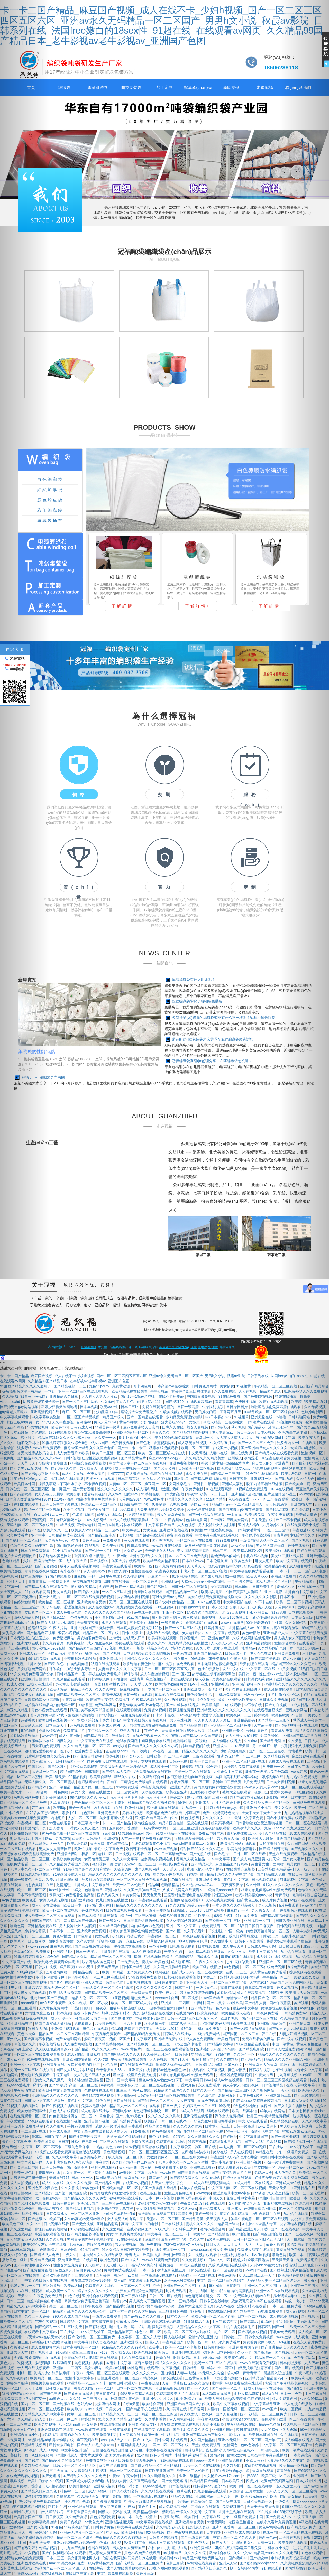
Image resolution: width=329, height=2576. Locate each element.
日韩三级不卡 (236, 1653)
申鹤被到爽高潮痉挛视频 (52, 2342)
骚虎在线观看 (198, 1823)
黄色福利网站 (160, 2137)
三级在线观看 (204, 1756)
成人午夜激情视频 (155, 1674)
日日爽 (63, 2142)
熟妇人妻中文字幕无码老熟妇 (136, 2481)
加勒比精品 (226, 1993)
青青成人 (133, 2255)
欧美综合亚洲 (177, 1792)
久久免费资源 (76, 2517)
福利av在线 (142, 2090)
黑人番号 (57, 1828)
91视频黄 (244, 1386)
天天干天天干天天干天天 (262, 1813)
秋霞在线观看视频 (50, 2234)
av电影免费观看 (154, 1787)
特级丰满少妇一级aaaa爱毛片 (225, 1463)
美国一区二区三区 (64, 2306)
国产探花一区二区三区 (241, 2034)
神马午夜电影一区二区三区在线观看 (71, 1833)
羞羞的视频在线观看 (237, 1957)
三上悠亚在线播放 (144, 1623)
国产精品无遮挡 (273, 1741)
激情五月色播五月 (179, 2193)
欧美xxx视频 (115, 2368)
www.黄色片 (154, 1499)
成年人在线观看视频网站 (80, 1566)
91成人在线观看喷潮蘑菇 (128, 1520)
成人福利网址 (147, 1489)
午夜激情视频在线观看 (129, 2059)
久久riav (107, 1402)
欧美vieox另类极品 (179, 2280)
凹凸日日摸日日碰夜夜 (256, 1926)
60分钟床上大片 (184, 2229)
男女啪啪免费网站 (92, 1638)
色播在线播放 (209, 1669)
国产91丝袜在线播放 (182, 1705)
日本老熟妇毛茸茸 (183, 2023)
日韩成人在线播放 (178, 2034)
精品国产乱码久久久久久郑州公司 (65, 1438)
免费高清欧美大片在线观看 (178, 2393)
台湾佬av (84, 1422)
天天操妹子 (94, 2265)
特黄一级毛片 (237, 2131)
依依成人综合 (127, 2322)
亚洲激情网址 (110, 1659)
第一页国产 (61, 1489)
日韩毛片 (182, 2054)
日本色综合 (83, 1936)
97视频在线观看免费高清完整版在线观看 (68, 2152)
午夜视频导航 (50, 2044)
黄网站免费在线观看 (120, 2270)
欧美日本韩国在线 (263, 2435)
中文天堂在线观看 (253, 2121)
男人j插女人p (121, 2352)
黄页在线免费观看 (234, 2214)
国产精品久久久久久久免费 (85, 2198)
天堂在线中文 (135, 2178)
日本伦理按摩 (217, 1561)
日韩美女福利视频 (259, 1679)
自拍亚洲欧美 (108, 2378)
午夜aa (157, 1520)
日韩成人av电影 (58, 2388)
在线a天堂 (131, 2404)
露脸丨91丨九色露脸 (78, 1813)
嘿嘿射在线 (57, 2507)
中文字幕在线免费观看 (164, 2450)
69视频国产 (89, 2250)
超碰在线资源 (242, 1453)
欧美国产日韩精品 (87, 1838)
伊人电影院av (223, 1432)
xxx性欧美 (235, 2003)
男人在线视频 (181, 1720)
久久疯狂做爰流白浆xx (53, 2049)
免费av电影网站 (211, 1833)
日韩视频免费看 (266, 2013)
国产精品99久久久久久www (97, 2049)
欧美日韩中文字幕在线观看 (60, 2090)
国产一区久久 (198, 2388)
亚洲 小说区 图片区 (158, 2399)
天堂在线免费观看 (220, 1900)
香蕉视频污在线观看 (202, 1623)
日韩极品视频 (260, 2070)
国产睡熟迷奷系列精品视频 (78, 1545)
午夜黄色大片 (242, 1561)
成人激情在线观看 (279, 1689)
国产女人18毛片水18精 (56, 1623)
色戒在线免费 (239, 1499)
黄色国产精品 (117, 1844)
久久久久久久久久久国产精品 (108, 1612)
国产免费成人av (140, 1972)
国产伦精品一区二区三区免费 (228, 1725)
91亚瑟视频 (119, 1998)
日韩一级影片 (133, 1633)
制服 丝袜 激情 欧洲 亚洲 (207, 1797)
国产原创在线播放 (79, 2393)
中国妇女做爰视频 (201, 1396)
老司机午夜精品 (84, 1587)
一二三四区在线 (240, 1581)
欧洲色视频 (109, 2260)
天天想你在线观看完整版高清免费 (150, 1725)
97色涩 (187, 2029)
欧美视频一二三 (239, 1715)
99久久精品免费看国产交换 (67, 1864)
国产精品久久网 (64, 1468)
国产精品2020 (277, 1509)
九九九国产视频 (73, 2548)
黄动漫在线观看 (137, 1540)
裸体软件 (57, 1669)
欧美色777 (59, 1427)
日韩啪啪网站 (215, 2347)
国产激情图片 (77, 2167)
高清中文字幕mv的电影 (140, 2224)
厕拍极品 (168, 2373)
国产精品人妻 (256, 2003)
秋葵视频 (238, 1427)
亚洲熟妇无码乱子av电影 (216, 2049)
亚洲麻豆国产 (223, 2429)
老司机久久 (245, 2543)
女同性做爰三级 (97, 1859)
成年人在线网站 (110, 1515)
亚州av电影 (86, 1525)
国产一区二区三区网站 (80, 1402)
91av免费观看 (127, 1787)
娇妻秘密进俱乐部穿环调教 (207, 1545)
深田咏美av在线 (109, 2178)
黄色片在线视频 (96, 2029)
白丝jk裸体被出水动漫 (245, 1833)
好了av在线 (52, 1607)
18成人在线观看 (192, 2111)
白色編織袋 (50, 479)
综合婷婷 (214, 1766)
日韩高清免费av (174, 1854)
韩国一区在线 (205, 2147)
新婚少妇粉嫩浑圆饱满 (59, 1407)
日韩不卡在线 (164, 1715)
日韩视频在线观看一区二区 (137, 1854)
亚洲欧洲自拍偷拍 (77, 2059)
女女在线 (102, 1936)
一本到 (50, 1391)
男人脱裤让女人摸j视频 (217, 1525)
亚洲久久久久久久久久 (185, 1499)
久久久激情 (86, 1941)
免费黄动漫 (121, 1386)
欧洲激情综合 (50, 1730)
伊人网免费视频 (182, 2419)
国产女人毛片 (50, 1597)
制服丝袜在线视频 (278, 2203)
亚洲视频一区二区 (259, 1921)
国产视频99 (175, 1402)
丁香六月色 (125, 1402)
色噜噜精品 (170, 1885)
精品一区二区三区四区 (159, 2414)
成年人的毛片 (131, 1730)
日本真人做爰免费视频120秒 (139, 1628)
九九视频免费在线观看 (134, 1607)
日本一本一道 (120, 2311)
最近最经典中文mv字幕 (232, 2193)
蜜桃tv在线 (238, 2435)
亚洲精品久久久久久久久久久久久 (224, 1710)
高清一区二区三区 (84, 2085)
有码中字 (136, 2219)
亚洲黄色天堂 (219, 1638)
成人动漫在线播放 (227, 1741)
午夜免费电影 (192, 1489)
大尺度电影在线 (272, 1844)
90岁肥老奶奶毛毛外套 (264, 1623)
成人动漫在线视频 (193, 1443)
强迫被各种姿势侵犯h (197, 1993)
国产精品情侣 (191, 1725)
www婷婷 (49, 1736)
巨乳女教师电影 (62, 2445)
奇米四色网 (142, 1386)
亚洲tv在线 (113, 1890)
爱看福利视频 (95, 1494)
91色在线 (103, 2101)
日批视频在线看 (139, 1982)
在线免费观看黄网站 (214, 2101)
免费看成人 (83, 2023)
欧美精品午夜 (275, 1566)
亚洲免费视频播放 (184, 1463)
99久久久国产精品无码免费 (188, 1905)
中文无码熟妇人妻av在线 (208, 1453)
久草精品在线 (276, 1833)
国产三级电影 (58, 1998)
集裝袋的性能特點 (36, 1051)
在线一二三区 (237, 1972)
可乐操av (181, 2501)
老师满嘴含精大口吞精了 (98, 1782)
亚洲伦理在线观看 (115, 1951)
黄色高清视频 (114, 2152)
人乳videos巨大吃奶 (266, 2265)
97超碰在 (223, 2054)
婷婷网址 (230, 2137)
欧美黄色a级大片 (238, 2358)
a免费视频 (50, 2435)
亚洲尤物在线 (262, 1417)
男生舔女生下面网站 (268, 1864)
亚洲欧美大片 (197, 1982)
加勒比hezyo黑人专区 (260, 2224)
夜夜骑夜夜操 (166, 1571)
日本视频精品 (273, 2085)
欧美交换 (74, 1494)
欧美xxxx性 (109, 1407)
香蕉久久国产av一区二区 (94, 2388)
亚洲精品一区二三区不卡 (87, 2383)
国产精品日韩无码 (274, 1849)
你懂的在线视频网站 (167, 1473)
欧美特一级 (143, 1566)
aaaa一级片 (206, 2460)
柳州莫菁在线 (138, 1545)
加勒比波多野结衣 (81, 1669)
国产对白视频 (276, 1705)
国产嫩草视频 (212, 1576)
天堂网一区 (204, 1438)
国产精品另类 (193, 2219)
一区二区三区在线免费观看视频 (89, 1597)
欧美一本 (125, 2517)
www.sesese (201, 2250)
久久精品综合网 (277, 1756)
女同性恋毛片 (180, 1484)
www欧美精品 (242, 1545)
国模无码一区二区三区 (274, 1581)
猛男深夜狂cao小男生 (62, 1540)
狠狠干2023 (111, 1694)
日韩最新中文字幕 (135, 1504)
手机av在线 (182, 1653)
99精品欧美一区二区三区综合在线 (271, 1412)
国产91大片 (180, 2059)
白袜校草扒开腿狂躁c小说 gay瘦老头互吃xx (220, 2450)
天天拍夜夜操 (55, 2486)
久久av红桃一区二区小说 (88, 2003)
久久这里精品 (278, 2193)
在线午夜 (151, 1730)
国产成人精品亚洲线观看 (98, 1915)
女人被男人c (117, 2219)
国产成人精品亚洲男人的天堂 (257, 1859)
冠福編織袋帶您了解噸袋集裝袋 (193, 1001)
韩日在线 (269, 2034)
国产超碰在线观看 (150, 1535)
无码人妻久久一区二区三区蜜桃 (50, 1782)
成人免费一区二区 (123, 2157)
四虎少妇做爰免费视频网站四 (270, 2481)
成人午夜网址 (70, 1736)
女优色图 (150, 1530)
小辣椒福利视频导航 (80, 1659)
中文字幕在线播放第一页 (139, 2435)
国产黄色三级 (248, 1900)
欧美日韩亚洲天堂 (124, 2383)
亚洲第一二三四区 (176, 2003)
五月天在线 (59, 2471)
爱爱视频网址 (147, 2460)
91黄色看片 (104, 2116)
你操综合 (180, 1910)
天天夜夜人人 (217, 2219)
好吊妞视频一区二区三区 (190, 1782)
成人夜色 (202, 1679)
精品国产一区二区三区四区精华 (116, 1957)
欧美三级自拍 (151, 2193)
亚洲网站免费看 (208, 1880)
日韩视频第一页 (193, 1638)
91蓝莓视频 (197, 2142)
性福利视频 (170, 2435)
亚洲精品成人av (242, 1628)
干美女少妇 (173, 1951)
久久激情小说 (221, 1941)
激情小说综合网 (213, 2229)
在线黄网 (90, 2260)
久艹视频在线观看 (203, 2255)
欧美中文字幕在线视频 (231, 2404)
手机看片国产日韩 (110, 1617)
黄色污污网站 (158, 1587)
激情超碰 (64, 1885)
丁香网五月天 (231, 1412)
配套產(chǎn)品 (198, 87)
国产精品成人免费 (117, 1772)
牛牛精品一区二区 (102, 1730)
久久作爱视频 (134, 1576)
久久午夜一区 (74, 2172)
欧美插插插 (211, 1705)
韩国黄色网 (114, 1982)
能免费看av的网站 (226, 1556)
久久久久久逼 (195, 2553)
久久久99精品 (227, 2059)
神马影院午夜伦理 (193, 1941)
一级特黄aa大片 (154, 1828)
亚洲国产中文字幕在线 (115, 2208)
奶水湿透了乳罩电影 (203, 1612)
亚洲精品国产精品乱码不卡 (267, 2378)
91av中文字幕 (219, 1859)
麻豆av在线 (135, 1941)
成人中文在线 (73, 1473)
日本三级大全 (56, 1725)
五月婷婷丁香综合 (111, 2275)
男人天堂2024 (105, 1422)
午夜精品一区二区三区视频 (276, 1386)
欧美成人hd (73, 2286)
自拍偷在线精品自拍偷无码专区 (50, 1705)
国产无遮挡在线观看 (193, 2172)
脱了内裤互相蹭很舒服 (264, 1484)
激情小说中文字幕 (265, 2131)
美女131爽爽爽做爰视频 (155, 2208)
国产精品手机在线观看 (144, 2409)
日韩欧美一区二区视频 (196, 1468)
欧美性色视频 (106, 2023)
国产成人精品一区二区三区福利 (156, 2465)
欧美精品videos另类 (171, 1684)
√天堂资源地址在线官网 (153, 1772)
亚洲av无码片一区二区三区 (239, 1756)
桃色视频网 (190, 1818)
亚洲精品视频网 (259, 1643)
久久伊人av (133, 1551)
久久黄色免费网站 (54, 2008)
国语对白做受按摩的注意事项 (248, 2368)
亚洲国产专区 (233, 1730)
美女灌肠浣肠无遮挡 (194, 1551)
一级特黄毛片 (59, 1581)
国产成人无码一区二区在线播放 (198, 1972)
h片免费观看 (254, 1782)
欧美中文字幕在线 (263, 1951)
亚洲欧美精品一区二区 (131, 1432)
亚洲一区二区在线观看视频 (278, 2291)
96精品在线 (264, 2152)
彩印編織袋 (50, 510)
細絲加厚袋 (50, 489)
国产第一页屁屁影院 (71, 2193)
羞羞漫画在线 (142, 1571)
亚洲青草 (137, 1679)
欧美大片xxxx (257, 1576)
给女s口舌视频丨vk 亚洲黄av (246, 1612)
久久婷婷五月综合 (158, 2054)
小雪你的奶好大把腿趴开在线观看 (227, 2023)
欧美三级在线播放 (207, 1967)
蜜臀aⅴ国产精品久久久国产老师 (90, 1448)
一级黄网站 (249, 1540)
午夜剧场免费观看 (174, 1864)
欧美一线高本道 (245, 2111)
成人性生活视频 (100, 1643)
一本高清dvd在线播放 (171, 1386)
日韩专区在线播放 (215, 2301)
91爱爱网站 (216, 2522)
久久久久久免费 (79, 2183)
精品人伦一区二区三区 (89, 1998)
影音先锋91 (270, 1736)
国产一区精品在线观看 (145, 1417)
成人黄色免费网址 (200, 2039)
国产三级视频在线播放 (93, 1946)
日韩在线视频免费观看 (124, 1910)
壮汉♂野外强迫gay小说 (225, 1808)
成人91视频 (97, 2491)
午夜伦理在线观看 (256, 1535)
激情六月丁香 (135, 2543)
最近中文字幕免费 (249, 1818)
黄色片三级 (91, 1540)
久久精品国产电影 (273, 1648)
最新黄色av (268, 2537)
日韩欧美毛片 (263, 1587)
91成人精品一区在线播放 (223, 1422)
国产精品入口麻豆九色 (209, 2568)
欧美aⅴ (199, 2234)
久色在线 (110, 2065)
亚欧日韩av (255, 2460)
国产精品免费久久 (185, 2178)
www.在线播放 (232, 1623)
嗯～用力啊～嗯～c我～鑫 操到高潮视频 (184, 1617)
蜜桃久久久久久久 (200, 2224)
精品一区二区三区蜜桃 (138, 1915)
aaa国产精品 (216, 1499)
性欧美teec (203, 1915)
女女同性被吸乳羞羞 (244, 2203)
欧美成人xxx (81, 1530)
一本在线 (235, 1515)
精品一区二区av (107, 1530)
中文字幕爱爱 (181, 2147)
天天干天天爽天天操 (256, 1607)
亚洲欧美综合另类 (92, 1602)
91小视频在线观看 (68, 1551)
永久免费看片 (53, 1643)
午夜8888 (251, 2476)
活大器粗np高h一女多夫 (180, 1422)
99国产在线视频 (58, 1576)
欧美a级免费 (255, 1515)
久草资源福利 (61, 1802)
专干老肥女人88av (160, 1551)
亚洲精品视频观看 (66, 2029)
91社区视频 (165, 1607)
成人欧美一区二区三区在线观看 (50, 1915)
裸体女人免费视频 (230, 2116)
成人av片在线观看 (229, 2080)
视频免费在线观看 (136, 1715)
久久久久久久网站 (188, 2126)
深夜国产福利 (277, 1797)
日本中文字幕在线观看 (167, 2543)
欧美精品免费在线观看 (130, 1391)
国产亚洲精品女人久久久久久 (265, 1448)
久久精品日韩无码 (140, 1515)
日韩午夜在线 (109, 1576)
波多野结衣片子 (93, 2157)
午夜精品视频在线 (147, 1700)
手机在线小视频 (256, 1556)
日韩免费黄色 (128, 1962)
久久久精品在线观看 (158, 2491)
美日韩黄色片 (257, 1730)
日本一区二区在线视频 (134, 2388)
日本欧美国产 (108, 1715)
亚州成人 (235, 1458)
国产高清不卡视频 (266, 1659)
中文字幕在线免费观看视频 (217, 1535)
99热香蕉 (85, 1705)
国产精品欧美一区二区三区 (78, 1694)
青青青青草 (224, 1402)
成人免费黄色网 (69, 1612)
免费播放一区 (274, 1766)
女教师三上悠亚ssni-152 (88, 2352)
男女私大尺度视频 (157, 1479)
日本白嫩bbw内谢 (191, 1607)
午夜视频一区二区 (162, 1936)
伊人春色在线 (137, 1473)
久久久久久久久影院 (261, 1597)
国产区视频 (112, 1653)
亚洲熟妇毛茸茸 (279, 2095)
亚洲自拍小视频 (259, 1808)
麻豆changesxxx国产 (166, 1458)
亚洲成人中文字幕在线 (92, 1885)
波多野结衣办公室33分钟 (157, 2203)
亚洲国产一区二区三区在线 (185, 2286)
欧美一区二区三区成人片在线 (162, 1453)
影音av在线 (158, 2178)
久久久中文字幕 (126, 1859)
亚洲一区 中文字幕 (181, 1926)
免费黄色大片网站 (100, 2286)
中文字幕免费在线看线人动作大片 (101, 2131)
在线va (182, 2121)
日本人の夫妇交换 (223, 1607)
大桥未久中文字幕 (228, 1772)
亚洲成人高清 (60, 2131)
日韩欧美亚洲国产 (160, 2471)
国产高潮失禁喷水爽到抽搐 (88, 2481)
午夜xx (192, 1494)
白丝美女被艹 (99, 1509)
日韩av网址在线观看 (171, 2440)
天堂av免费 (263, 1725)
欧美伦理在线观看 (202, 1509)
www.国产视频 (166, 1849)
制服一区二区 (173, 1612)
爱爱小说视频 (69, 1633)
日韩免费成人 (57, 2214)
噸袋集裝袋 (131, 87)
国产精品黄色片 (134, 1458)
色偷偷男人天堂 (89, 2270)
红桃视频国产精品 (158, 1957)
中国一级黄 (234, 1931)
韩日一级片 (245, 1432)
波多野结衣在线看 (252, 2306)
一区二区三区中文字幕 (229, 1982)
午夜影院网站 (171, 2517)
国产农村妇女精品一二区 (175, 1602)
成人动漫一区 (62, 2018)
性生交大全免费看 (68, 2265)
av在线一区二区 (166, 1751)
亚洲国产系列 (181, 1787)
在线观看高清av (200, 1402)
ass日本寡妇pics (218, 1417)
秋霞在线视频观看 (274, 1402)
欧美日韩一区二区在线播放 (251, 2486)
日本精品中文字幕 (219, 2044)
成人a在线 (76, 2054)
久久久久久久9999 (217, 1818)
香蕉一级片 (266, 2543)
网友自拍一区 (254, 1694)
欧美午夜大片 (166, 1993)
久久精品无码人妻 (171, 2527)
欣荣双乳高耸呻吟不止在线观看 (68, 2275)
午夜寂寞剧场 (73, 1700)
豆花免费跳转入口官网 (141, 1427)
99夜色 (179, 2137)
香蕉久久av (157, 1643)
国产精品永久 (202, 1864)
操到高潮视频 (221, 1587)
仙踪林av (131, 1494)
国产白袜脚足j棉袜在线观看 (240, 1509)
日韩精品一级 (194, 2368)
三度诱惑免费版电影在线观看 (144, 1782)
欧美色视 (161, 1962)
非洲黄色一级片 (108, 1427)
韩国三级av (223, 1895)
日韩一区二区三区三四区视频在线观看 (277, 2080)
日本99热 (242, 1587)
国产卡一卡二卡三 (132, 1448)
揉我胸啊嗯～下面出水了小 (60, 1484)
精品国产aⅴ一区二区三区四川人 (238, 1504)
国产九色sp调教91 (130, 2116)
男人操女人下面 (264, 1910)
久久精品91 (232, 2465)
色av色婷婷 (250, 2445)
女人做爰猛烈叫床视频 (184, 1921)
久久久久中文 (106, 1689)
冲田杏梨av (174, 1520)
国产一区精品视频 (130, 1587)
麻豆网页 (152, 2239)
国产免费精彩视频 (170, 1566)
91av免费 (278, 1612)
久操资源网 (123, 1869)
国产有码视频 (163, 1540)
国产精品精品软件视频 (191, 1432)
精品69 (153, 1885)
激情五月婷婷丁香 (139, 2029)
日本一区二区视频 (252, 2316)
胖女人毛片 (264, 1561)
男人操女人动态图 (231, 1838)
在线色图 (72, 1982)
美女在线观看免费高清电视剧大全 (215, 1597)
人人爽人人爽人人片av (99, 1396)
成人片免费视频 (275, 1900)
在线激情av (185, 2013)
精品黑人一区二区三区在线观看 (135, 2106)
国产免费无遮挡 (175, 2481)
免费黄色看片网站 (171, 2142)
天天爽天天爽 (108, 1967)
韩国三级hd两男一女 (92, 2018)
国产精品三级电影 (102, 1535)
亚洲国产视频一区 (247, 1684)
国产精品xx (220, 1427)
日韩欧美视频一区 (258, 2501)
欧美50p (60, 1808)
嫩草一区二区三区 (82, 2414)
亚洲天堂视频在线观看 (148, 1761)
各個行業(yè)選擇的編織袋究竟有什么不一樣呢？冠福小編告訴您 (219, 1018)
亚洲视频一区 (261, 1479)
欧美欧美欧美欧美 (68, 1859)
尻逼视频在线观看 (216, 1828)
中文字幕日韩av (198, 2080)
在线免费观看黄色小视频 (151, 1844)
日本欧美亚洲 (233, 2481)
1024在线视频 (209, 1602)
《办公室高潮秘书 (84, 1766)
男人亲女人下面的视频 (241, 2085)
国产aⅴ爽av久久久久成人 (144, 2316)
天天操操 (97, 1844)
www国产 (167, 2172)
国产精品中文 (244, 2311)
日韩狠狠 (217, 1520)
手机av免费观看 (228, 1694)
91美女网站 (131, 1895)
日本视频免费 (209, 1946)
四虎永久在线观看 (101, 1479)
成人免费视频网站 (174, 2507)
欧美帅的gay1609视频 (85, 2409)
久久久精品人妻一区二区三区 (87, 1746)
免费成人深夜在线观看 (255, 2250)
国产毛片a (223, 1854)
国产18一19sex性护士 (138, 1396)
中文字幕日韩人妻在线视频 (145, 1720)
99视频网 (198, 1659)
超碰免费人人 (142, 1998)
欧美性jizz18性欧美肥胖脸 (212, 1530)
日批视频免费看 (265, 1880)
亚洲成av (221, 1746)
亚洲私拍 (111, 1838)
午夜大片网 (58, 1628)
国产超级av (259, 2558)
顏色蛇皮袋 (50, 500)
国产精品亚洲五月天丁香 (248, 2229)
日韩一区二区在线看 (250, 1854)
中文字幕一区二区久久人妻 (140, 2337)
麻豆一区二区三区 (77, 1412)
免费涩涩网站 (64, 1638)
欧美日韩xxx (169, 2558)
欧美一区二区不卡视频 (183, 2347)
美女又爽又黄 (111, 2507)
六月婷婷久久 (273, 1525)
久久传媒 (253, 1885)
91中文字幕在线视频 (223, 1633)
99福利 (199, 2003)
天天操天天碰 (142, 1993)
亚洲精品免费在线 (169, 2039)
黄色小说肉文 (222, 2162)
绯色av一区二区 (148, 2332)
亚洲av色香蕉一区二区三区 (234, 2527)
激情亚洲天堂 (69, 2260)
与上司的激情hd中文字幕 (275, 1438)
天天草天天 (196, 1566)
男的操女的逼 (206, 1412)
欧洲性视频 (170, 1489)
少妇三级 (106, 1587)
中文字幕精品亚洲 (266, 2404)
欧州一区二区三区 (196, 1448)
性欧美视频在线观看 (176, 1412)
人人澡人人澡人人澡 (227, 1643)
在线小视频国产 (140, 2229)
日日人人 (213, 2244)
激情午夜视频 (142, 2142)
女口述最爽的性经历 (84, 2065)
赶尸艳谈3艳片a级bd (247, 1797)
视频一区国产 (119, 2039)
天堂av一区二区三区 (140, 1864)
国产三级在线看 (134, 2296)
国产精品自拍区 (50, 2208)
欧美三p (55, 2219)
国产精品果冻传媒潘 (277, 1915)
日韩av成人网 (81, 1427)
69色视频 (77, 1797)
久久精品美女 (88, 2496)
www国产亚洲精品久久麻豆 (56, 1396)
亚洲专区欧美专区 (243, 1700)
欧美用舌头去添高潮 (66, 1993)
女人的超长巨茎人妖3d (92, 2075)
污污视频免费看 (83, 1725)
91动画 (214, 1730)
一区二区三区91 (277, 1530)
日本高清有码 (129, 1479)
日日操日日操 (237, 1407)
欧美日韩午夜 (53, 2167)
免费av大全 (263, 2172)
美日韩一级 (247, 1674)
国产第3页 (273, 2440)
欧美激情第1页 (104, 2435)
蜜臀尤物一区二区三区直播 (213, 2316)
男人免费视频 (126, 2244)
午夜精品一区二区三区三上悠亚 (100, 1802)
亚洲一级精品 (60, 1787)
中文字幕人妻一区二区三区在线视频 (138, 1463)
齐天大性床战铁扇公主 (169, 2183)
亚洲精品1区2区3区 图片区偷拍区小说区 (264, 1494)
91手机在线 (150, 1494)
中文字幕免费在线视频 (95, 1741)
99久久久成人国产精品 (71, 2316)
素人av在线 (225, 2306)
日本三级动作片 (87, 1823)
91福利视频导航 (77, 2527)
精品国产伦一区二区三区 (94, 1787)
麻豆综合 (236, 2491)
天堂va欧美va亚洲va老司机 (203, 1581)
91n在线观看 (215, 2203)
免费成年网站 (106, 1705)
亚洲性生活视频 (207, 1484)
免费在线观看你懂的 (158, 1407)
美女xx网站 (93, 2368)
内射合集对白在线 (108, 1808)
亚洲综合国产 (88, 2203)
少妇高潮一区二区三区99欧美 (207, 2106)
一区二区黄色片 (146, 1581)
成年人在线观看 (114, 1623)
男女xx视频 (62, 1592)
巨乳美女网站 (237, 1520)
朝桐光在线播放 (117, 1581)
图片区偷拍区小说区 (135, 1438)
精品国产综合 (71, 1772)
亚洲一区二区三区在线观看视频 (83, 1391)
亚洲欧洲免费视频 (92, 1931)
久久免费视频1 (194, 2260)
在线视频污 (51, 2198)
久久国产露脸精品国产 (142, 1890)
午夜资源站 (150, 2383)
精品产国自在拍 (171, 1823)
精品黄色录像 (270, 2424)
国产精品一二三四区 (227, 1473)
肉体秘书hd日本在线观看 (107, 1761)
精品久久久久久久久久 (200, 1751)
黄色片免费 (158, 1946)
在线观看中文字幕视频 (207, 2070)
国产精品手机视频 (110, 2044)
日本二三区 (130, 1407)
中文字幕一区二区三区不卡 (169, 2234)
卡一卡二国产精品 (117, 1823)
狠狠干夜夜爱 (95, 2039)
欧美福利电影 (212, 1592)
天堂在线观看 (263, 2471)
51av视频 (132, 2147)
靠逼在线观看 (231, 1987)
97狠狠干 (276, 1993)
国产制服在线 (200, 1854)
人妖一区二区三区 (274, 1540)
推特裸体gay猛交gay (210, 2486)
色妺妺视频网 (92, 1910)
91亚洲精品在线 (185, 1576)
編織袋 (64, 87)
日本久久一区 (204, 2090)
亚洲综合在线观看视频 (88, 1463)
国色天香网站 (161, 2455)
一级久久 (69, 2255)
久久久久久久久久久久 (154, 1987)
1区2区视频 (189, 1998)
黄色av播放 (129, 1422)
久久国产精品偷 (203, 2440)
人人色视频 (248, 1391)
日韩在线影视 (124, 2101)
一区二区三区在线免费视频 (264, 1967)
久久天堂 (203, 1648)
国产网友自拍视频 (268, 2234)
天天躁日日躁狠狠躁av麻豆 (183, 1730)
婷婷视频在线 (273, 1777)
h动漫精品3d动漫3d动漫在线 (51, 2440)
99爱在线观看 (60, 1823)
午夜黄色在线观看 (117, 1566)
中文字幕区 (131, 1530)
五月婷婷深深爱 (55, 1797)
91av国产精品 (138, 1617)
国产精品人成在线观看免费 (277, 1453)
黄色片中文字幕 (236, 1880)
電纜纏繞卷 (97, 87)
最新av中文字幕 (246, 2008)
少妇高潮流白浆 (234, 1751)
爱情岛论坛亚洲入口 (176, 1915)
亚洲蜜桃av (205, 2496)
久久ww (115, 1494)
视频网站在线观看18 (67, 1479)
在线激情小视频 (69, 2121)
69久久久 (162, 2229)
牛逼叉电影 (62, 2075)
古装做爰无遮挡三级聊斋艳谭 (124, 1766)
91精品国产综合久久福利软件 (151, 1802)
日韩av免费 (178, 1761)
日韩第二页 (270, 1936)
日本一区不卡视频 (160, 2198)
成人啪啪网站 (182, 1962)
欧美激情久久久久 (247, 1828)
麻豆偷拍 (216, 2286)
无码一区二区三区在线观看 (131, 1602)
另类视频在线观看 (88, 1581)
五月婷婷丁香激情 (205, 1792)
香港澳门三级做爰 (227, 1782)
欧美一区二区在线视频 (60, 1910)
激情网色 (231, 2445)
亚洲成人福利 (233, 1484)
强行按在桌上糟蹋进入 (92, 1556)
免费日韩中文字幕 (241, 2198)
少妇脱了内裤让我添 (128, 1936)
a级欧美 (108, 2085)
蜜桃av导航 (119, 1684)
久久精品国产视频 (114, 1926)
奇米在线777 (70, 1571)
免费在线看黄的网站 (258, 2039)
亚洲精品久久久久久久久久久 (147, 1659)
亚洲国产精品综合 (208, 1653)
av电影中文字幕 (132, 2172)
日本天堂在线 (262, 1520)
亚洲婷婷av (122, 2111)
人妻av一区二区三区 (126, 1484)
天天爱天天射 (141, 1684)
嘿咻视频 (112, 1756)
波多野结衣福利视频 (133, 1597)
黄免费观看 (112, 1540)
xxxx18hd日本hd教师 (207, 1910)
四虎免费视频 (208, 2013)
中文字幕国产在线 (238, 1602)
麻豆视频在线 (61, 1946)
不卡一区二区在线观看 (271, 1499)
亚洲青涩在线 (54, 2065)
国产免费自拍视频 (258, 1396)
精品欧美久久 (158, 1648)
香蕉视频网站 (164, 1443)
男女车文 (181, 1659)
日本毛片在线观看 (260, 1422)
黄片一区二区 (225, 2332)
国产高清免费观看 (127, 2121)
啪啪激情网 (182, 2358)
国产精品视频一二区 (70, 1386)
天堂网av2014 (131, 1499)
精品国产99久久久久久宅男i (202, 1849)
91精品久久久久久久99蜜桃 (124, 2347)
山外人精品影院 (247, 2393)
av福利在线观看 (180, 1535)
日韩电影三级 (268, 2450)
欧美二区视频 (74, 1509)
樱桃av (147, 1962)
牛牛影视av (160, 1391)
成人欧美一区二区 (165, 1766)
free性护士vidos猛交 (66, 1890)
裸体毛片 (92, 1653)
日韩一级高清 (188, 1407)
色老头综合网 (202, 2501)
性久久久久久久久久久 (115, 1489)
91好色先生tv (201, 2121)
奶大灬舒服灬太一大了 (51, 1515)
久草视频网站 (264, 2090)
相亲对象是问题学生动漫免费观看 (268, 1890)
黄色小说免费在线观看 (49, 1710)
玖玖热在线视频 (155, 2147)
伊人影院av (126, 2095)
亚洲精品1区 (63, 1951)
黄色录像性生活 (200, 1694)
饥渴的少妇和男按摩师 (52, 2373)
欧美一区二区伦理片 (129, 1885)
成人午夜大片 (76, 1561)
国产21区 (173, 1931)
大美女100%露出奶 (235, 1617)
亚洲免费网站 (201, 2548)
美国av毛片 (200, 1504)
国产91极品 (58, 2085)
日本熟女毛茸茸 (248, 1530)
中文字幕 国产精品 (160, 1525)
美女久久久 (161, 1432)
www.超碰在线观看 (166, 1545)
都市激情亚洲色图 (89, 2080)
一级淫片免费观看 (107, 2316)
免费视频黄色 (233, 2507)
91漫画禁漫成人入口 (69, 1874)
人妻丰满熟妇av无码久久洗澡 (161, 1509)
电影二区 (261, 1792)
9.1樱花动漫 (64, 1499)
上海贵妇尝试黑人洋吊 (127, 1638)
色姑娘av (85, 2404)
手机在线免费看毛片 (105, 1674)
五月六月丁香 (131, 2023)
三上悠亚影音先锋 (173, 2311)
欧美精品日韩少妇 (248, 1551)
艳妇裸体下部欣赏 (107, 1864)
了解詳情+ (124, 606)
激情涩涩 (251, 1458)
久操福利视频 (213, 1407)
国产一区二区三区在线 (183, 1628)
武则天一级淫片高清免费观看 (119, 2126)
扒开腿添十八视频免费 (170, 1504)
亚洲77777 (115, 1473)
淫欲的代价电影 (110, 1941)
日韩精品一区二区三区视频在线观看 (166, 2095)
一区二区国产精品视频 (81, 1417)
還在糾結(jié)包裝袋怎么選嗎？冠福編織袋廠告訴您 (208, 1039)
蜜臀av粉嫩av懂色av (170, 2070)
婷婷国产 (193, 1813)
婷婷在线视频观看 (130, 1643)
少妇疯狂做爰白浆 (53, 1463)
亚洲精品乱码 (244, 1720)
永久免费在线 (225, 1391)
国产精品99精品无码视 (142, 2034)
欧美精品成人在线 (236, 2013)
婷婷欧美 (262, 1715)
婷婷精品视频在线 (196, 1746)
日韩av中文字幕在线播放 (267, 2455)
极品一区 (88, 1854)
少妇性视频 (149, 1422)
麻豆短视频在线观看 (163, 1808)
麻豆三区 (123, 2090)
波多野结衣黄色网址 (55, 1556)
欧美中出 (156, 2347)
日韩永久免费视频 (274, 1700)
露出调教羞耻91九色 (145, 2280)
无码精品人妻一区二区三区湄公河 (274, 2280)
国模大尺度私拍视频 (115, 2512)
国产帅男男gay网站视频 (164, 1874)
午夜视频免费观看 (107, 2034)
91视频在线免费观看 (251, 1489)
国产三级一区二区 (64, 2419)
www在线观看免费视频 (161, 2260)
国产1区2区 (181, 1674)
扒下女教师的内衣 (154, 2157)
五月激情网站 (57, 1972)
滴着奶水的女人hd (75, 2435)
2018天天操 (240, 1746)
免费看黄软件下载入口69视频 (267, 2342)
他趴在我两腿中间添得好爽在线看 (235, 1566)
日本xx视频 (89, 1407)
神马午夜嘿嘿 (163, 2131)
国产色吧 (143, 1443)
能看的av (248, 1648)
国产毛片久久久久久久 (191, 2429)
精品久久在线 (182, 1648)
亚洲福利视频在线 (174, 1530)
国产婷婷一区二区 (227, 2388)
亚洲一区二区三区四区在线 (244, 1761)
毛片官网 (197, 2409)
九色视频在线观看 (89, 2363)
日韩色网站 (59, 1792)
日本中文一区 (82, 2178)
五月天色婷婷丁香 (226, 1802)
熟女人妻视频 (198, 1427)
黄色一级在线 (80, 1808)
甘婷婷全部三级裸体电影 (191, 1391)
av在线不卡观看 (53, 2003)
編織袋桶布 (50, 520)
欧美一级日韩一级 (202, 2342)
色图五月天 (64, 2270)
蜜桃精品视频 (193, 1766)
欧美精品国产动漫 (205, 2481)
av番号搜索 (275, 2244)
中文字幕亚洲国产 (254, 2137)
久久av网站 (211, 2178)
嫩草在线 (221, 2152)
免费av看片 (96, 1473)
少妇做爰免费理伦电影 (184, 1417)
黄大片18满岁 (277, 1504)
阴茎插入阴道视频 (162, 1941)
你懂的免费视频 (100, 2244)
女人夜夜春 (186, 2101)
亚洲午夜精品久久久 (146, 1556)
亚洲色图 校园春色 (244, 2347)
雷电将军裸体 (225, 2121)
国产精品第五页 (120, 2332)
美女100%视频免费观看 (174, 1438)
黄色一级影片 (206, 2214)
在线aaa (100, 1684)
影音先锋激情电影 (242, 1849)
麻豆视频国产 (157, 1679)
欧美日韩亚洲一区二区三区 (114, 1453)
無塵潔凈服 (88, 1347)
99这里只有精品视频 (137, 2393)
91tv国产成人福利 (99, 1905)
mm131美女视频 (62, 2563)
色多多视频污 (83, 1515)
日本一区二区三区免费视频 (187, 1556)
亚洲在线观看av (203, 2167)
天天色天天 (152, 1895)
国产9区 (56, 1982)
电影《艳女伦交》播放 (207, 1700)
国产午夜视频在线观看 (149, 1900)
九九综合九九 (192, 1808)
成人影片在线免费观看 (274, 1957)
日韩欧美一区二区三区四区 (169, 1756)
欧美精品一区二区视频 (56, 1602)
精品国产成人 (271, 1391)
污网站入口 (66, 1741)
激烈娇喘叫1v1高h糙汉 (53, 2363)
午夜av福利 (132, 2476)
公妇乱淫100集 (106, 1412)
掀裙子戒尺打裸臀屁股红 (238, 1936)
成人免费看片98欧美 (73, 1453)
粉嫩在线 (163, 2358)
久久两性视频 (175, 1700)
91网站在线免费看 (170, 1694)
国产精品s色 (54, 1664)
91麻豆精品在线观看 (253, 2044)
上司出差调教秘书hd (119, 2214)
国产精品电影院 (96, 1736)
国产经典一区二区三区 (223, 1921)
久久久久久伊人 (145, 2373)
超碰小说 (185, 1802)
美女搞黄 (227, 1386)
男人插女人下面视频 (96, 1468)
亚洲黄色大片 (108, 1813)
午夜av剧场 (227, 2275)
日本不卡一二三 (62, 1931)
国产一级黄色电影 (196, 2537)
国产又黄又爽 (165, 1468)
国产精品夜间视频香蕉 (208, 1479)
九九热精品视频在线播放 (188, 1643)
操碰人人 (152, 2342)
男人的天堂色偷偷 (171, 1515)
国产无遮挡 (51, 2476)
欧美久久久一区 (56, 1530)
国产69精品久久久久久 (122, 2054)
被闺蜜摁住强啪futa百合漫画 (190, 1777)
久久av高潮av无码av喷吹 (84, 2219)
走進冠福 (265, 87)
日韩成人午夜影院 (262, 1946)
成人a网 (120, 2280)
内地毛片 (58, 1818)
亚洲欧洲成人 (194, 1689)
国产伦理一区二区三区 (103, 1551)
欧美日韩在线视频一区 (56, 1720)
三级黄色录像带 (77, 2147)
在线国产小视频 (226, 1448)
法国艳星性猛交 (242, 2522)
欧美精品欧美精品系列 (161, 1561)
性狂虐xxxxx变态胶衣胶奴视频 (257, 2101)
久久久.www (97, 1797)
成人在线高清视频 (252, 1993)
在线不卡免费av (171, 1396)
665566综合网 (166, 1998)
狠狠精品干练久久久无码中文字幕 (226, 1874)
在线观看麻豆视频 (269, 1710)
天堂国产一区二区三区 (162, 1689)
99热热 (192, 1874)
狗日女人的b (262, 1463)
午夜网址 (120, 1556)
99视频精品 (172, 2553)
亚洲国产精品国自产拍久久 (157, 1818)
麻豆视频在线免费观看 (176, 1664)
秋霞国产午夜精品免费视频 (108, 1700)
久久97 (75, 2399)
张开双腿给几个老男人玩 (228, 1659)
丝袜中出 (215, 2368)
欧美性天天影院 (261, 1838)
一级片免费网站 (158, 1910)
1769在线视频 (60, 1432)
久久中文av (237, 1951)
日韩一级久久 (110, 1921)
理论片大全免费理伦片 (139, 1412)
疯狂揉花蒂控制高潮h (86, 2137)
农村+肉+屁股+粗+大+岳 (240, 1977)
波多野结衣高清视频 (98, 1880)
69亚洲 (208, 2352)
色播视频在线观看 (99, 2090)
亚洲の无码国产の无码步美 (92, 1628)
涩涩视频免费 (75, 1607)
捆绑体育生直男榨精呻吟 (96, 1499)
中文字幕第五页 (225, 2322)
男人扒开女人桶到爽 (242, 1736)
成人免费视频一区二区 (133, 1468)
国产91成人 (130, 2260)
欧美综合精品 (101, 1777)
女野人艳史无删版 (50, 1494)
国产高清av (249, 2322)
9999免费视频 (226, 1540)
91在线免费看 (229, 1396)
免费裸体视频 (155, 1710)
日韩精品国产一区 (71, 1674)
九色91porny (99, 1386)
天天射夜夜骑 (88, 1623)
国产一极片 (216, 2003)
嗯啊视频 (162, 1972)
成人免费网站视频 (78, 2044)
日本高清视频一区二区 (81, 2347)
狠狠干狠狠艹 (203, 2059)
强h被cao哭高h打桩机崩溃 (153, 2265)
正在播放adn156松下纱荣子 (128, 1751)
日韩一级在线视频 (138, 1694)
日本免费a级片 (251, 2095)
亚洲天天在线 (92, 1982)
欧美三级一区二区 (276, 2476)
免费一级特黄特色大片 (221, 1813)
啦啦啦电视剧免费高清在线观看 (276, 1407)
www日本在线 (256, 2270)
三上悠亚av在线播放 (118, 2203)
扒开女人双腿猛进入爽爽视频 (140, 2291)
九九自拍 (63, 1838)
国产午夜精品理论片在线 (232, 2172)
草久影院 (181, 1479)
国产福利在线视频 (253, 2332)
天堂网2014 (259, 1982)
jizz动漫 (259, 2193)
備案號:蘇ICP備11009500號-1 (261, 1341)
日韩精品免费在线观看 (66, 1535)
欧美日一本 (73, 1905)
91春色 (56, 2527)
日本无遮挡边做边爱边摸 (217, 1664)
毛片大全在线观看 (237, 1792)
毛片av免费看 (123, 1509)
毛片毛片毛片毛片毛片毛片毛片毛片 (138, 1797)
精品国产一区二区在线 (101, 1633)
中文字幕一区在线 (261, 1669)
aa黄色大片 (91, 2188)
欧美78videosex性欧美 (259, 2496)
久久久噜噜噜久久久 (204, 2137)
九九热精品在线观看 (69, 1679)
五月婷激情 (254, 2491)
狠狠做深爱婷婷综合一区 (194, 1838)
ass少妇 (119, 1746)
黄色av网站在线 (272, 2527)
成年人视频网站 (147, 1869)
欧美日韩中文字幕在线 (60, 1504)
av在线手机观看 (147, 1612)
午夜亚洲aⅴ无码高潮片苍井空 (234, 2157)
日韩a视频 (71, 1458)
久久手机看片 (195, 1931)
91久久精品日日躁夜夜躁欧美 (126, 2250)
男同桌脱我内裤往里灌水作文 (218, 1787)
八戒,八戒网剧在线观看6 (252, 1638)
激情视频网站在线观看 (238, 1844)
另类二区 (210, 1977)
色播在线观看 (99, 2548)
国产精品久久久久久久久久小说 (153, 1746)
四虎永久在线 (173, 1427)
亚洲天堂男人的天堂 (261, 2065)
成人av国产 (100, 1443)
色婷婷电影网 (197, 1520)
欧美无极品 (59, 1689)
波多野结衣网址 (108, 2404)
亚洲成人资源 (199, 2527)
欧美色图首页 (228, 2039)
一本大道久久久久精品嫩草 (234, 1905)
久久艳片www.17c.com (201, 1885)
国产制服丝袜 (122, 2018)
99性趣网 (120, 1679)
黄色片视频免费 (103, 2517)
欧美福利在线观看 (163, 1638)
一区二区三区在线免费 (195, 1540)
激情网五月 (227, 2095)
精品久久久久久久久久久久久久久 (115, 1874)
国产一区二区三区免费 (256, 1443)
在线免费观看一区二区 (150, 1736)
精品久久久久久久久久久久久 (139, 1905)
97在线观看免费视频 (145, 1977)
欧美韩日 (162, 2352)
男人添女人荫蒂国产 (55, 1849)
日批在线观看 (200, 2270)
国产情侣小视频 (87, 1592)
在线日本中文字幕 (80, 2573)
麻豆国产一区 (155, 1484)
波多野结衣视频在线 (157, 1859)
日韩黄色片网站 (204, 1386)
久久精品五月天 (223, 1443)
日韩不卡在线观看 (249, 1941)
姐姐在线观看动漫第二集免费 (238, 2548)
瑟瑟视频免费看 (182, 1710)
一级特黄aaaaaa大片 (222, 1890)
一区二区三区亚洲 (117, 1592)
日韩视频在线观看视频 (197, 1936)
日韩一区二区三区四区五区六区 (170, 1669)
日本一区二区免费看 (126, 2471)
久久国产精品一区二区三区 (134, 2162)
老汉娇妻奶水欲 (69, 1520)
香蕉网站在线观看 (149, 1592)
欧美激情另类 (155, 2023)
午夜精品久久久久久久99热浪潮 (121, 2537)
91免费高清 (140, 2131)
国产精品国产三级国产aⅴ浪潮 (92, 1648)
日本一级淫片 (87, 1951)
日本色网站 (69, 2250)
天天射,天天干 (117, 2265)
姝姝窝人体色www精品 (174, 2065)
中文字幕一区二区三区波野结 (221, 2280)
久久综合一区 (106, 1438)
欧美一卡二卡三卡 (215, 1494)
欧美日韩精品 (113, 1972)
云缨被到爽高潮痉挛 (260, 2208)
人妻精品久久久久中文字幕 (120, 1669)
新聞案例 (231, 87)
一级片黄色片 (172, 1623)
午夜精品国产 (173, 2342)
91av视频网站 (95, 1520)
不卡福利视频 (95, 1484)
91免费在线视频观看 (262, 1473)
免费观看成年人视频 (225, 2142)
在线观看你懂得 (129, 1710)
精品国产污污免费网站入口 (204, 2558)
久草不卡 (244, 2352)
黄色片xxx (114, 2147)
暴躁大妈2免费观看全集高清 (72, 1895)
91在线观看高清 (219, 1489)
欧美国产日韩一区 (159, 2121)
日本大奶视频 (173, 1494)
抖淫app (214, 2409)
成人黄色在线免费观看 (268, 1972)
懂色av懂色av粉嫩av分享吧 (161, 2080)
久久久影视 (55, 2126)
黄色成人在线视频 (64, 2111)
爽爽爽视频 (75, 1643)
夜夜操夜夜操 (103, 2322)
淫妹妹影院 (121, 1736)
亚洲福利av (170, 1581)
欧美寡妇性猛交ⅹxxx (234, 1468)
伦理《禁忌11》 (150, 1402)
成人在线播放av (101, 1607)
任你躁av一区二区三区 (99, 1504)
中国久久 (216, 2198)
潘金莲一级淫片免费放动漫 (267, 1772)
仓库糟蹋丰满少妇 (196, 2152)
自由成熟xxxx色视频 (147, 1926)
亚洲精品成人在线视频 (242, 2532)
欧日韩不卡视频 (139, 1849)
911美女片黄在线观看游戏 (278, 1628)
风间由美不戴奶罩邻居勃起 (92, 1710)
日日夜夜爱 (238, 1479)
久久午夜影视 (63, 1422)
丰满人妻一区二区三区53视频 (204, 1571)
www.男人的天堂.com (261, 1787)
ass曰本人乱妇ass (116, 2440)
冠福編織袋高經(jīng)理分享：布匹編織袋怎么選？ (208, 1061)
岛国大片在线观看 (126, 1561)
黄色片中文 (147, 2507)
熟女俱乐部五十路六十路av (99, 1720)
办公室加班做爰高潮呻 (92, 1432)
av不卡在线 (264, 1602)
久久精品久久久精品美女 (205, 1458)
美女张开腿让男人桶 (116, 1818)
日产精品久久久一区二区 (119, 2414)
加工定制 (164, 87)
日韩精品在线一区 (85, 1972)
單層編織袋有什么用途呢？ (189, 980)
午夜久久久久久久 (210, 1962)
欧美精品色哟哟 (146, 2512)
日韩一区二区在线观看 (189, 1587)
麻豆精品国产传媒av (232, 1864)
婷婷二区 (177, 1797)
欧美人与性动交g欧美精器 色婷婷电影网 (237, 2399)
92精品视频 (65, 1525)
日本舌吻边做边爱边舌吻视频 (147, 1653)
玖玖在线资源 (152, 1792)
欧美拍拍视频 (80, 2486)
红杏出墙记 (143, 2363)
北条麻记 (77, 2244)
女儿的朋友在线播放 (112, 1900)
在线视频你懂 (78, 1664)
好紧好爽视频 (215, 1628)
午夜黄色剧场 (191, 2203)
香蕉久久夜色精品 (191, 1859)
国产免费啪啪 (150, 2244)
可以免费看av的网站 (169, 1597)
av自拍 (152, 2172)
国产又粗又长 (133, 1756)
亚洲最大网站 (68, 1854)
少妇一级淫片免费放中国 (243, 2517)
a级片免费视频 (219, 2239)
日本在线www (193, 1561)
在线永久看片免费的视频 (277, 2522)
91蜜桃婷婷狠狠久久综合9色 (65, 1443)
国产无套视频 (83, 1489)
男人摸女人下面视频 (197, 2414)
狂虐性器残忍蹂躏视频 (100, 1458)
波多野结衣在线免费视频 (180, 2424)
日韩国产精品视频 (136, 1967)
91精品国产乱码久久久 (172, 2090)
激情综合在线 (145, 1823)
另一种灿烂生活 (265, 1746)
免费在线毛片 (74, 1730)
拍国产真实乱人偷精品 (243, 1592)
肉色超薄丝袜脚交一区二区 (268, 1931)
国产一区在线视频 (228, 2270)
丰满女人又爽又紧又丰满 (86, 1828)
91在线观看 (232, 1705)
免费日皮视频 (246, 1402)
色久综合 (223, 2008)
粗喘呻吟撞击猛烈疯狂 (191, 1741)
